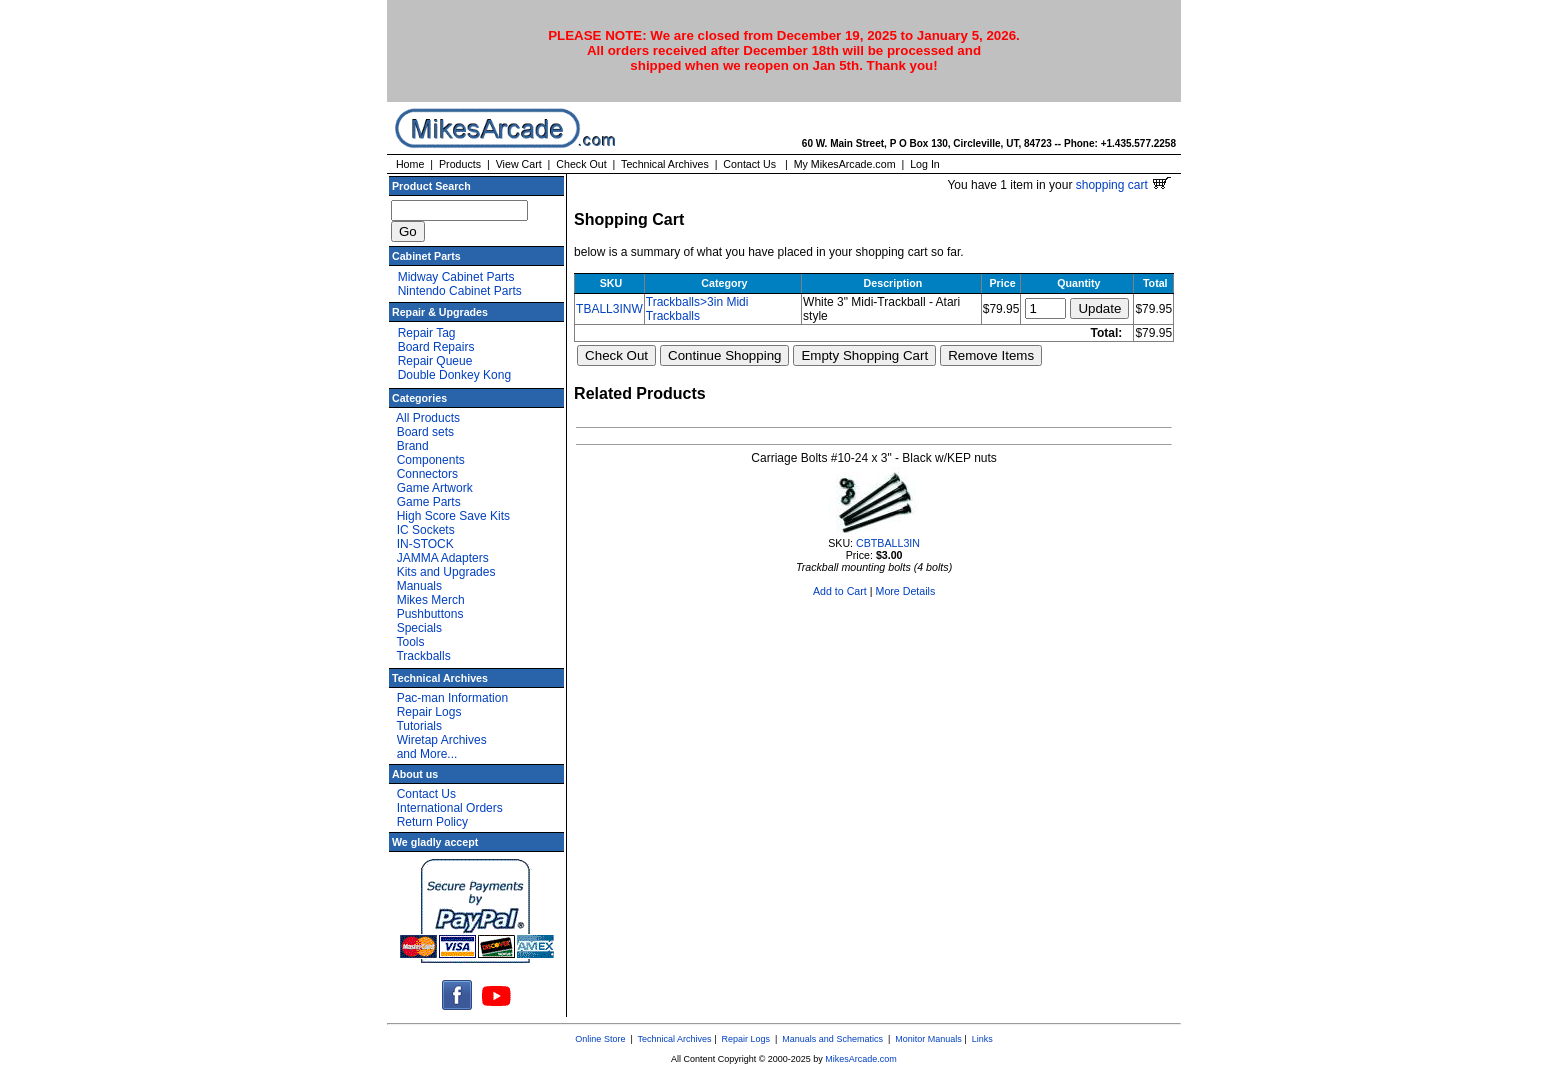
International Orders (450, 808)
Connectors (427, 474)
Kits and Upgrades (446, 572)
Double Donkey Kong (454, 375)
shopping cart (1123, 185)
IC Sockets (426, 530)
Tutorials (419, 726)
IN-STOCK (425, 544)
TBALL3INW (609, 309)
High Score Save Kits (453, 516)
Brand (413, 446)
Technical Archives (665, 164)
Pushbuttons (430, 614)
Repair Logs (429, 712)
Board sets (425, 432)
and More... (427, 754)
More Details (906, 591)
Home (410, 164)
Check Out (581, 164)
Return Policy (432, 822)
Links (982, 1039)
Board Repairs (436, 347)
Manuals (419, 586)
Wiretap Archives (442, 740)
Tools (410, 642)
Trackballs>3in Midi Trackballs (697, 309)
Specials (419, 628)
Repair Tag (427, 333)
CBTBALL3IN (888, 543)
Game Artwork (435, 488)
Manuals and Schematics (832, 1039)
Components (431, 460)
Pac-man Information (452, 698)
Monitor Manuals (928, 1039)
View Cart (519, 164)
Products (460, 164)
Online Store (600, 1039)
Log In (925, 164)
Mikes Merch (431, 600)
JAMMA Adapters (443, 558)
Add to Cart (840, 591)
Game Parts (429, 502)
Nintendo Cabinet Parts (460, 291)
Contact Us (749, 164)
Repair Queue (435, 361)
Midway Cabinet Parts (456, 277)
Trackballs (423, 656)
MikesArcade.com (861, 1059)
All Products (428, 418)
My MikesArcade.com (845, 164)
